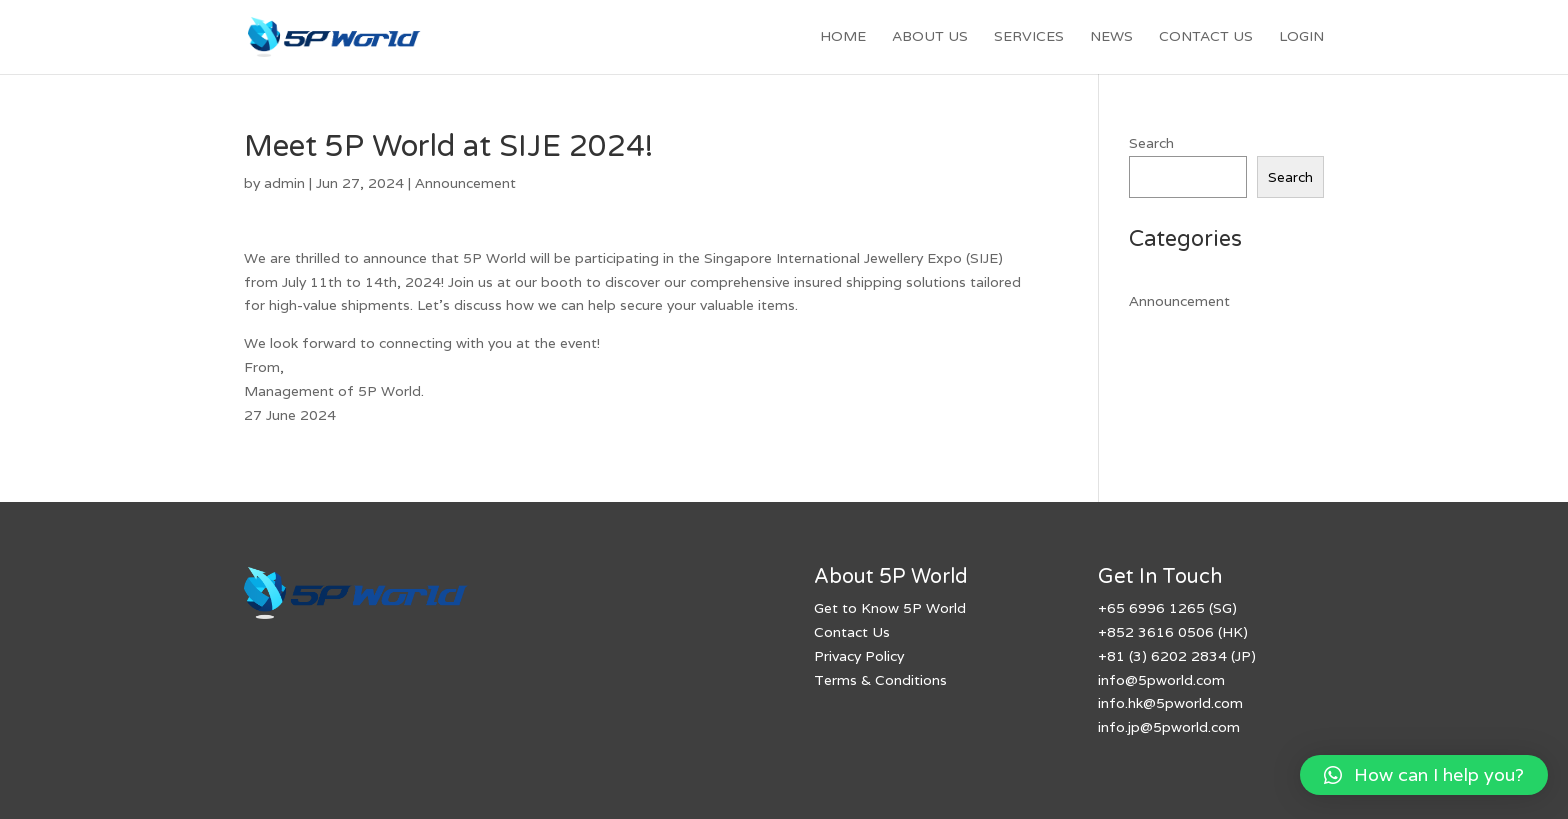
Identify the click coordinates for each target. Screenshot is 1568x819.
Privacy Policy (859, 656)
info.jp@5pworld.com (1169, 727)
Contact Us (1206, 37)
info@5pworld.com (1161, 680)
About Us (930, 37)
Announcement (465, 183)
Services (1029, 37)
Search (1151, 143)
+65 (1111, 608)
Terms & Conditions (880, 680)
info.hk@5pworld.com (1170, 703)
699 (1140, 608)
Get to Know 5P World (890, 608)
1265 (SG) (1201, 608)
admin (284, 183)
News (1111, 37)
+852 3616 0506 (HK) (1173, 632)
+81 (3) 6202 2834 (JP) (1177, 656)
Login (1301, 37)
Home (843, 37)
